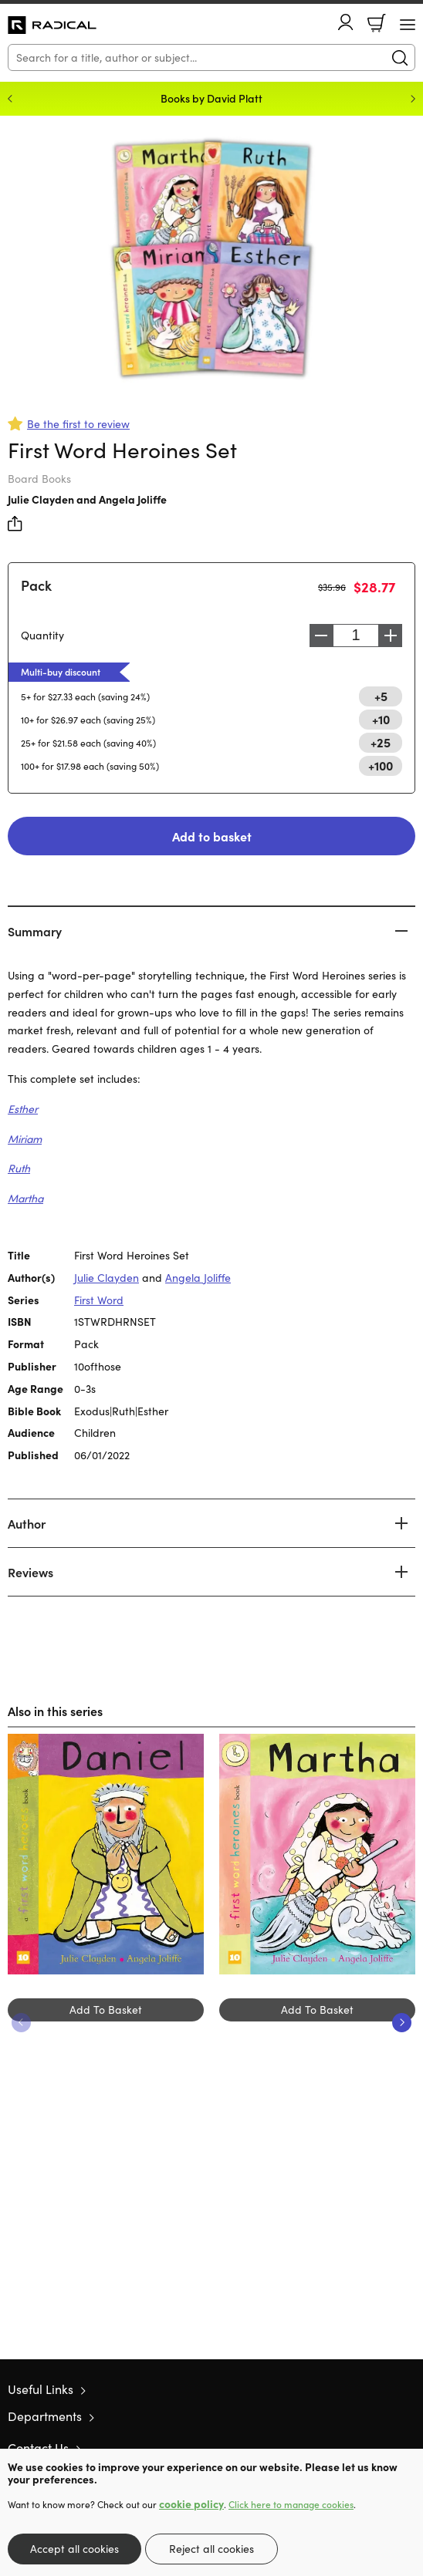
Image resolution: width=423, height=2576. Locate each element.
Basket (376, 23)
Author (27, 1523)
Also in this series (55, 1710)
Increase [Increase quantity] (390, 635)
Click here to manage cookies (291, 2504)
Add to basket (212, 836)
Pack (36, 585)
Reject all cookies (211, 2548)
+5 (380, 695)
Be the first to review (78, 423)
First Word (99, 1300)
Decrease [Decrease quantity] (321, 635)
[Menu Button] (407, 24)
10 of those (52, 25)
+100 (380, 765)
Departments (45, 2416)
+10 (381, 718)
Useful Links (40, 2389)
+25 (381, 741)
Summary (35, 930)
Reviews (30, 1571)
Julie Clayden (41, 499)
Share (15, 523)
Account (346, 22)
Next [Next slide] (413, 99)
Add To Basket (105, 2009)
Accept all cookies (74, 2548)
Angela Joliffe (133, 499)
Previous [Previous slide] (10, 99)
